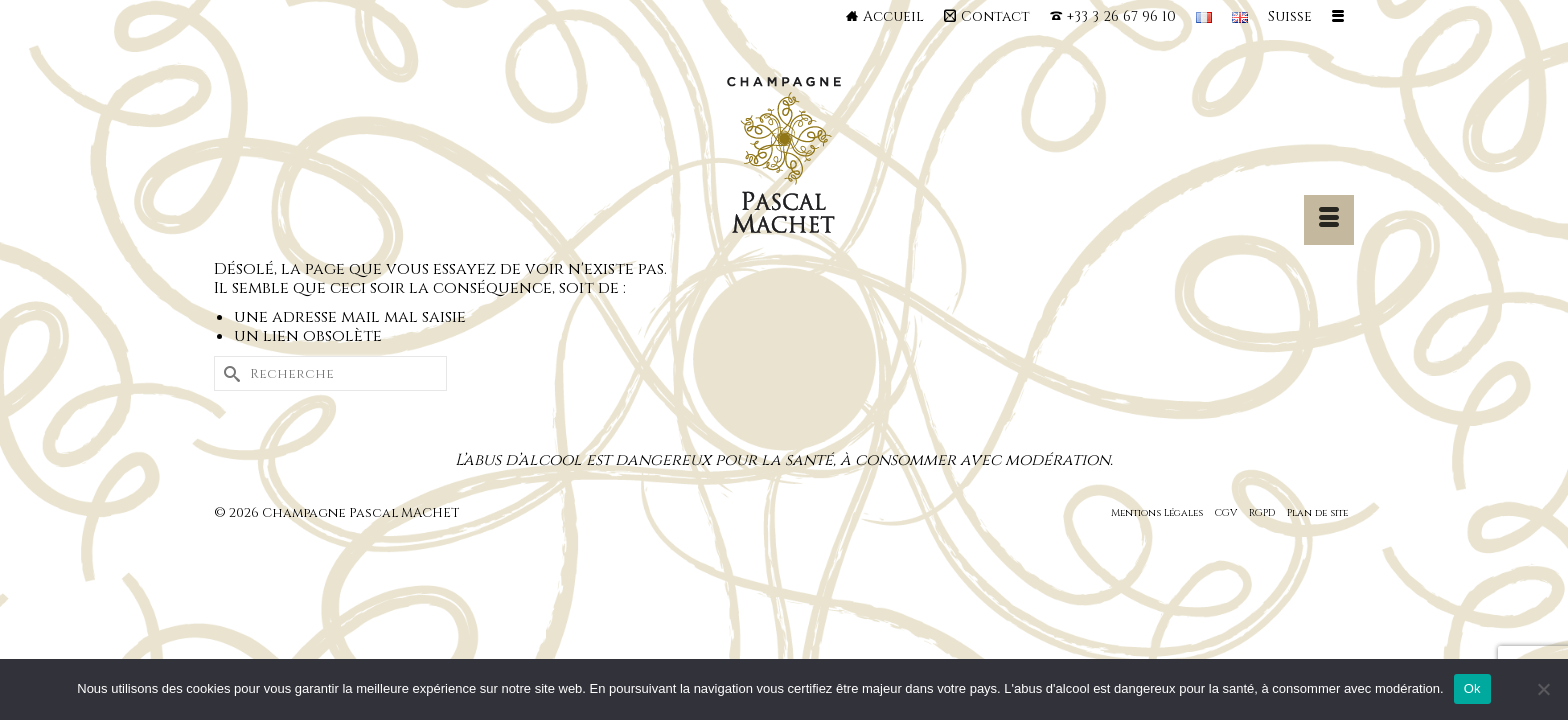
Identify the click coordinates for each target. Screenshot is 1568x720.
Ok (1472, 688)
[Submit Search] (229, 373)
